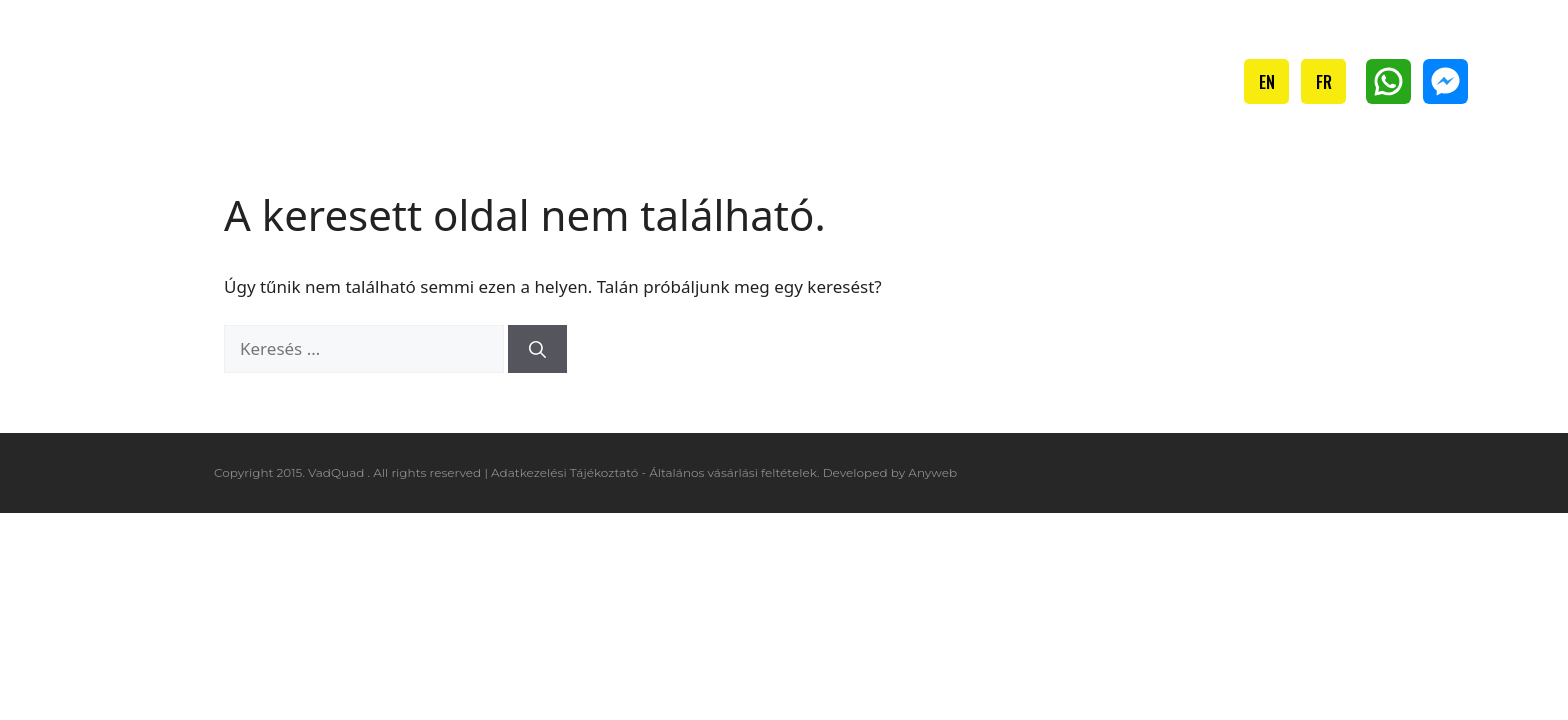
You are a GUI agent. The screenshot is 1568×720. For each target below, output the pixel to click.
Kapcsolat (1179, 81)
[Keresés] (537, 349)
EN (1267, 82)
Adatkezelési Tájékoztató (564, 472)
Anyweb (932, 472)
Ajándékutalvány (1035, 81)
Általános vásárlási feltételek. (734, 472)
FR (1324, 82)
